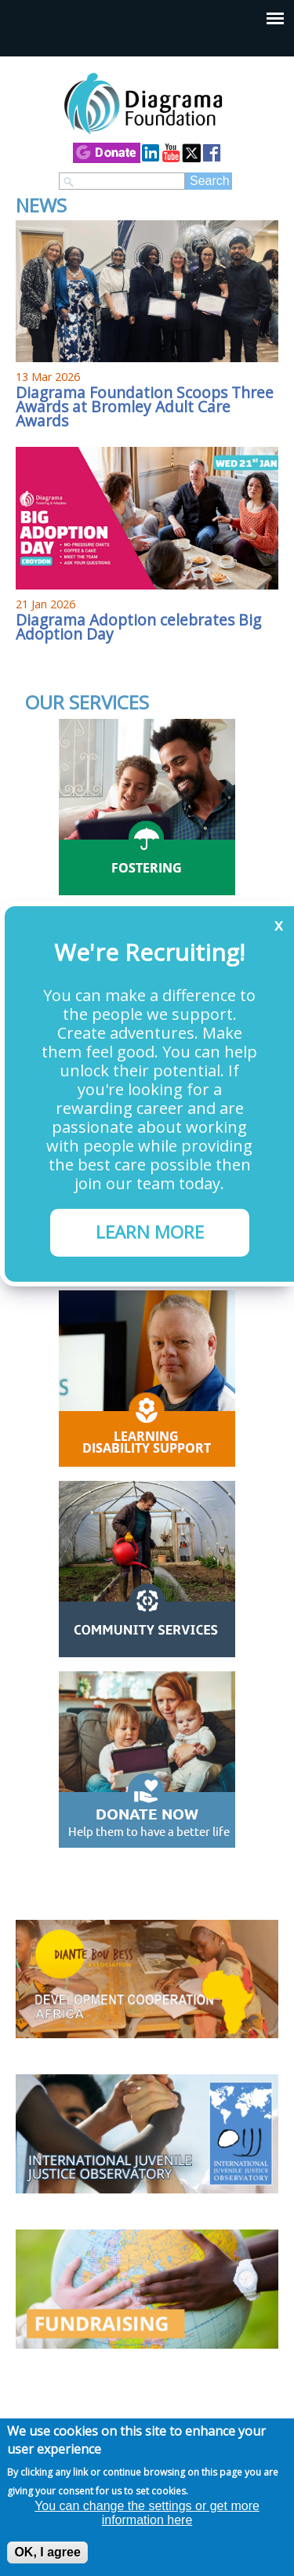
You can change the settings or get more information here (147, 2513)
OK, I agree (47, 2552)
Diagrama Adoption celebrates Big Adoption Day (138, 626)
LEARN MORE (150, 1232)
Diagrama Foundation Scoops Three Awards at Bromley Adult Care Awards (145, 406)
